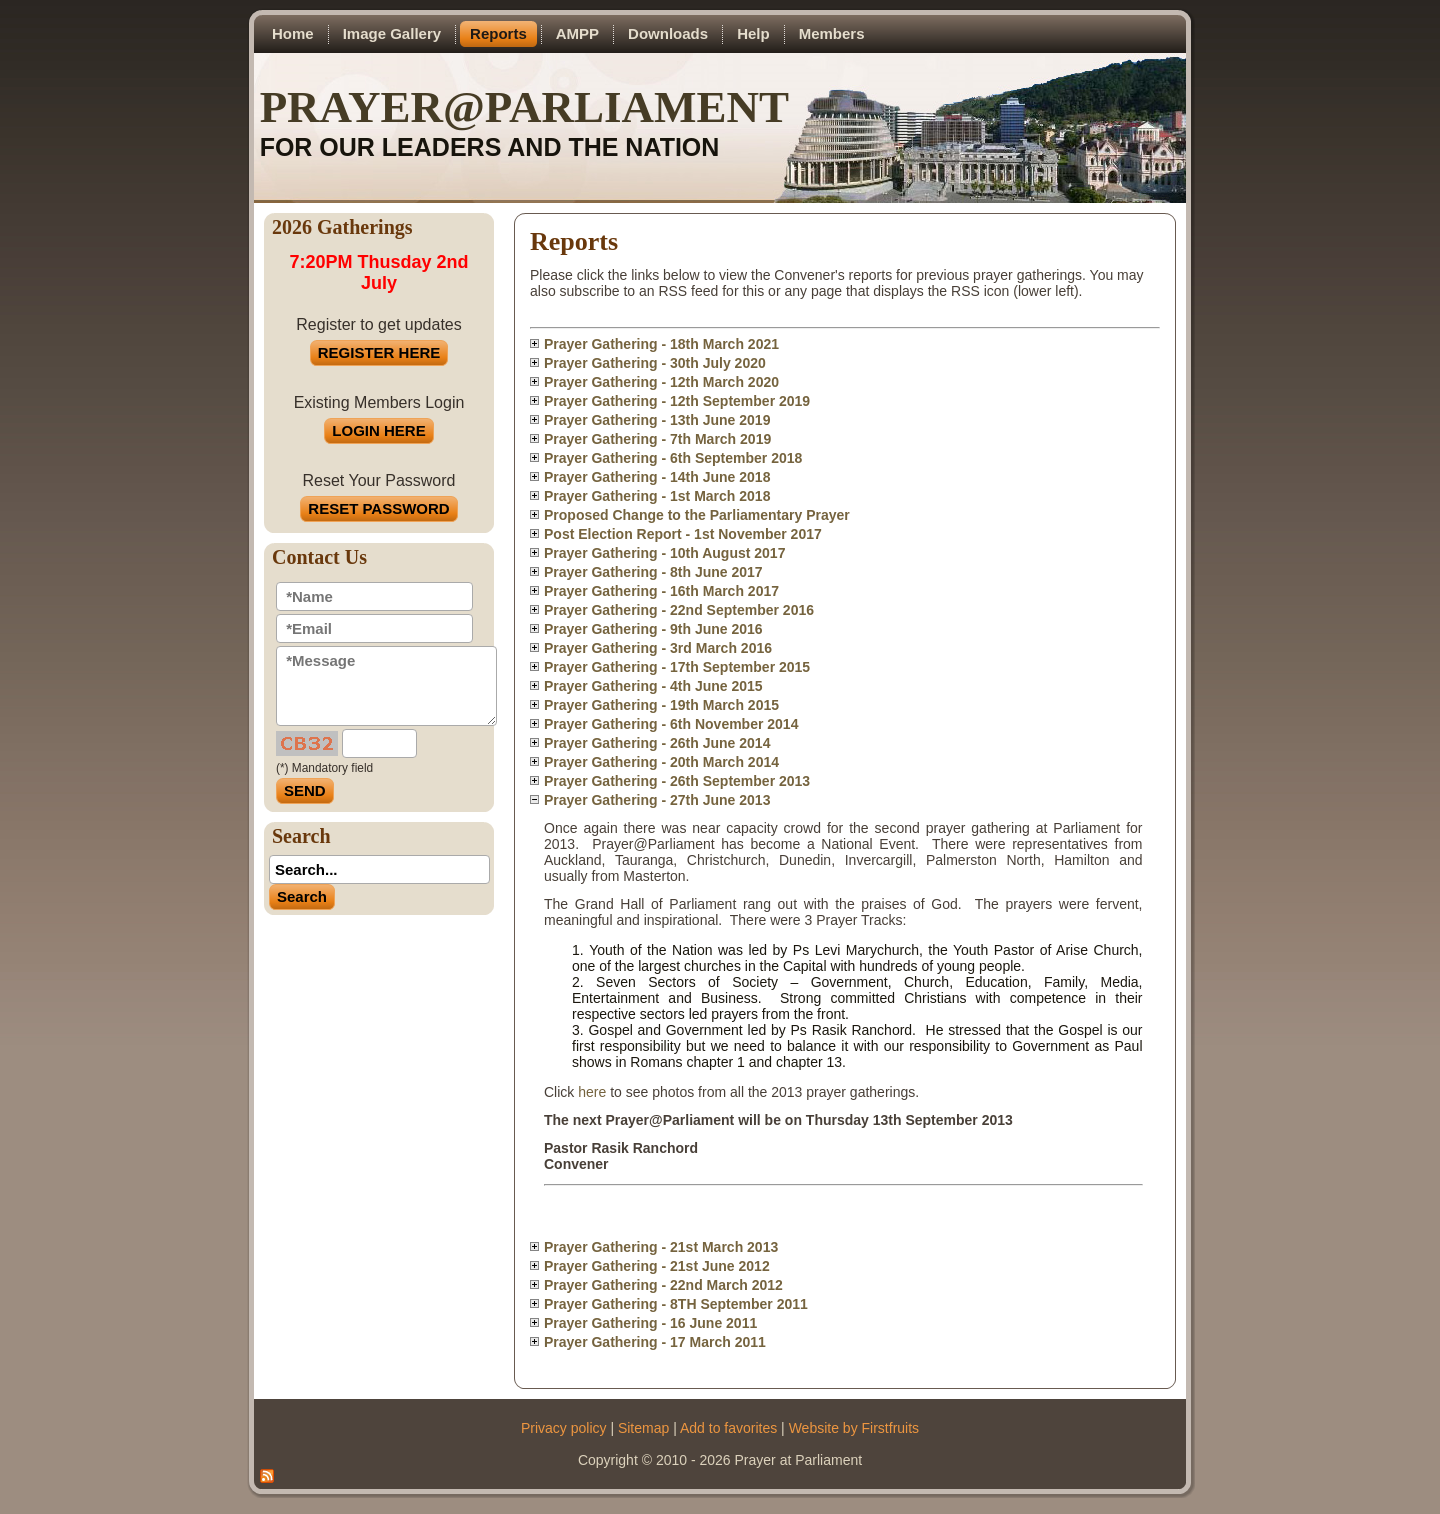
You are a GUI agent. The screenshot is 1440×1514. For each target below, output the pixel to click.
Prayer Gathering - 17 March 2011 (655, 1342)
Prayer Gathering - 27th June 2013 (657, 800)
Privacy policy (564, 1428)
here (592, 1092)
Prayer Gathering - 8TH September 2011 (676, 1304)
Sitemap (643, 1428)
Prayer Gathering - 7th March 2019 (657, 439)
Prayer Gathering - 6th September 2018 (673, 458)
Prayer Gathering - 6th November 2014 (671, 724)
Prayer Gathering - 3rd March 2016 (658, 648)
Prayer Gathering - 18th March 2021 (661, 344)
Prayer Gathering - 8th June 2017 (653, 572)
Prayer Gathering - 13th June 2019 (657, 420)
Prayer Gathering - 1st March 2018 (657, 496)
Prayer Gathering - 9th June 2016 (653, 629)
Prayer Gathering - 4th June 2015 (653, 686)
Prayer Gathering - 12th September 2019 (677, 401)
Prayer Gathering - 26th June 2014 (657, 743)
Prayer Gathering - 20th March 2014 (661, 762)
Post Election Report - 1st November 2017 (683, 534)
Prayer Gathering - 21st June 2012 (657, 1266)
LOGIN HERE (378, 430)
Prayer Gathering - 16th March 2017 (661, 591)
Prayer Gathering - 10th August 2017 (664, 553)
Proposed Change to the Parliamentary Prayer (697, 515)
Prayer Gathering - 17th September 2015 (677, 667)
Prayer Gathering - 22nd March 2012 (663, 1285)
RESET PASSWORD (378, 508)
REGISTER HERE (379, 352)
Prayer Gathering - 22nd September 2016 (679, 610)
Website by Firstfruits (854, 1428)
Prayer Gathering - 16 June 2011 (650, 1323)
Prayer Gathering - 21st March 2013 (661, 1247)
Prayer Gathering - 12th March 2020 (661, 382)
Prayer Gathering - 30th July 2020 (655, 363)
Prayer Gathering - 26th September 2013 (677, 781)
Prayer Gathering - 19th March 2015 (661, 705)
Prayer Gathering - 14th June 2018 (657, 477)
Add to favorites (728, 1428)
